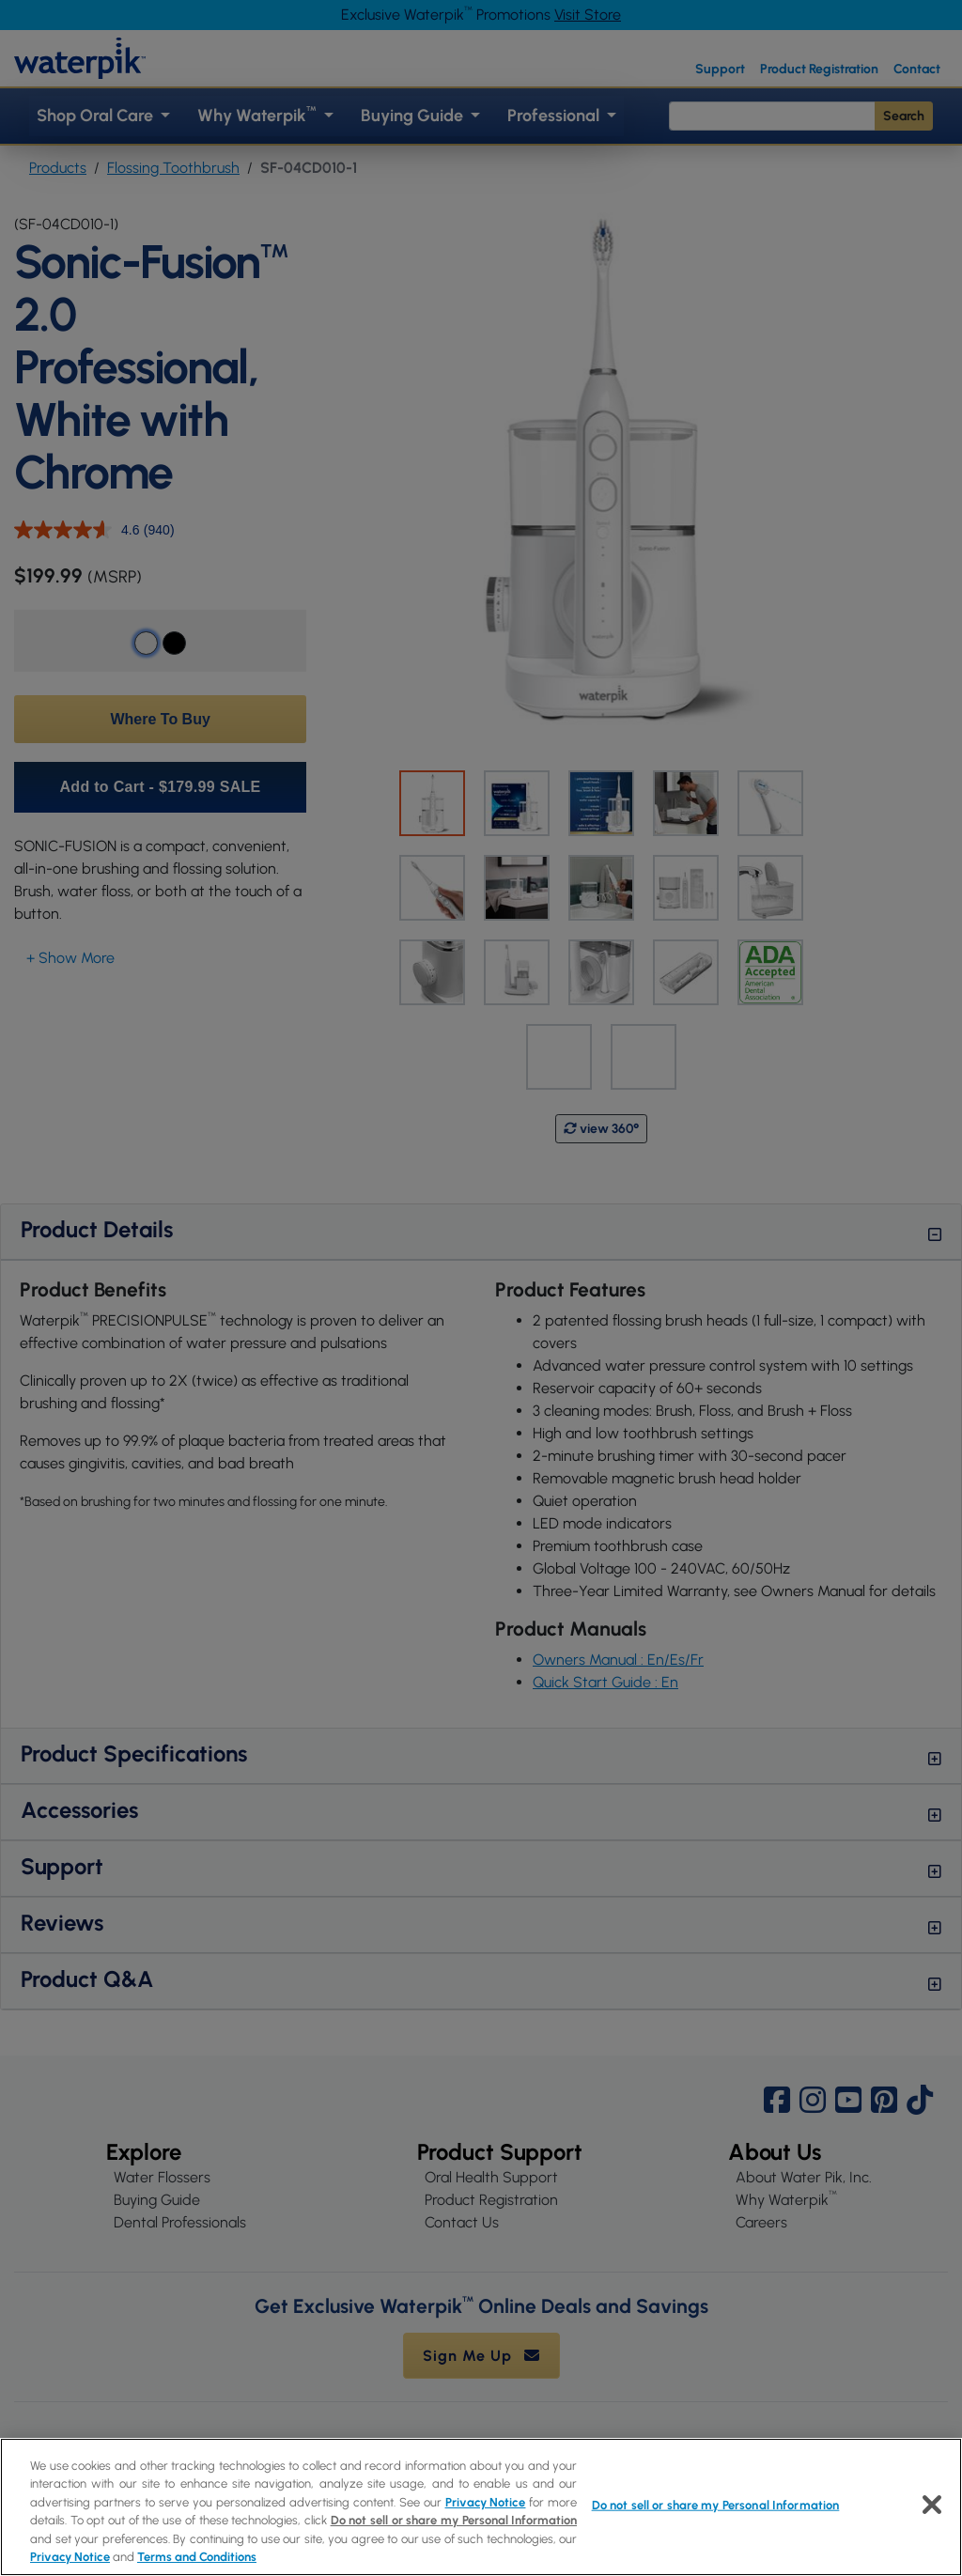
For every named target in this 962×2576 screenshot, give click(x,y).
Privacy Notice (485, 2502)
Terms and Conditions (196, 2557)
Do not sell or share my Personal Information (454, 2520)
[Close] (932, 2504)
